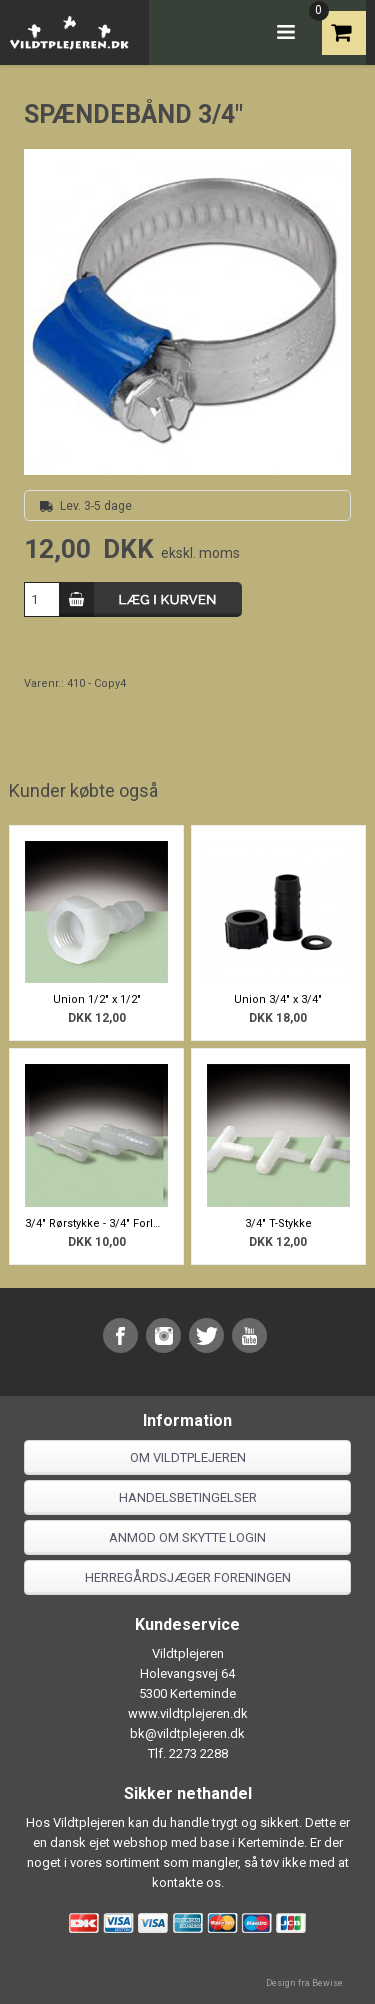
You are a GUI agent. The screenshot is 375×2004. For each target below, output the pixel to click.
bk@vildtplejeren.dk (187, 1733)
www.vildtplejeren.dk (188, 1713)
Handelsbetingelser (188, 1497)
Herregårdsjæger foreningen (188, 1577)
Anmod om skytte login (187, 1537)
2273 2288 (198, 1753)
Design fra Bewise (304, 1983)
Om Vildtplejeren (188, 1457)
